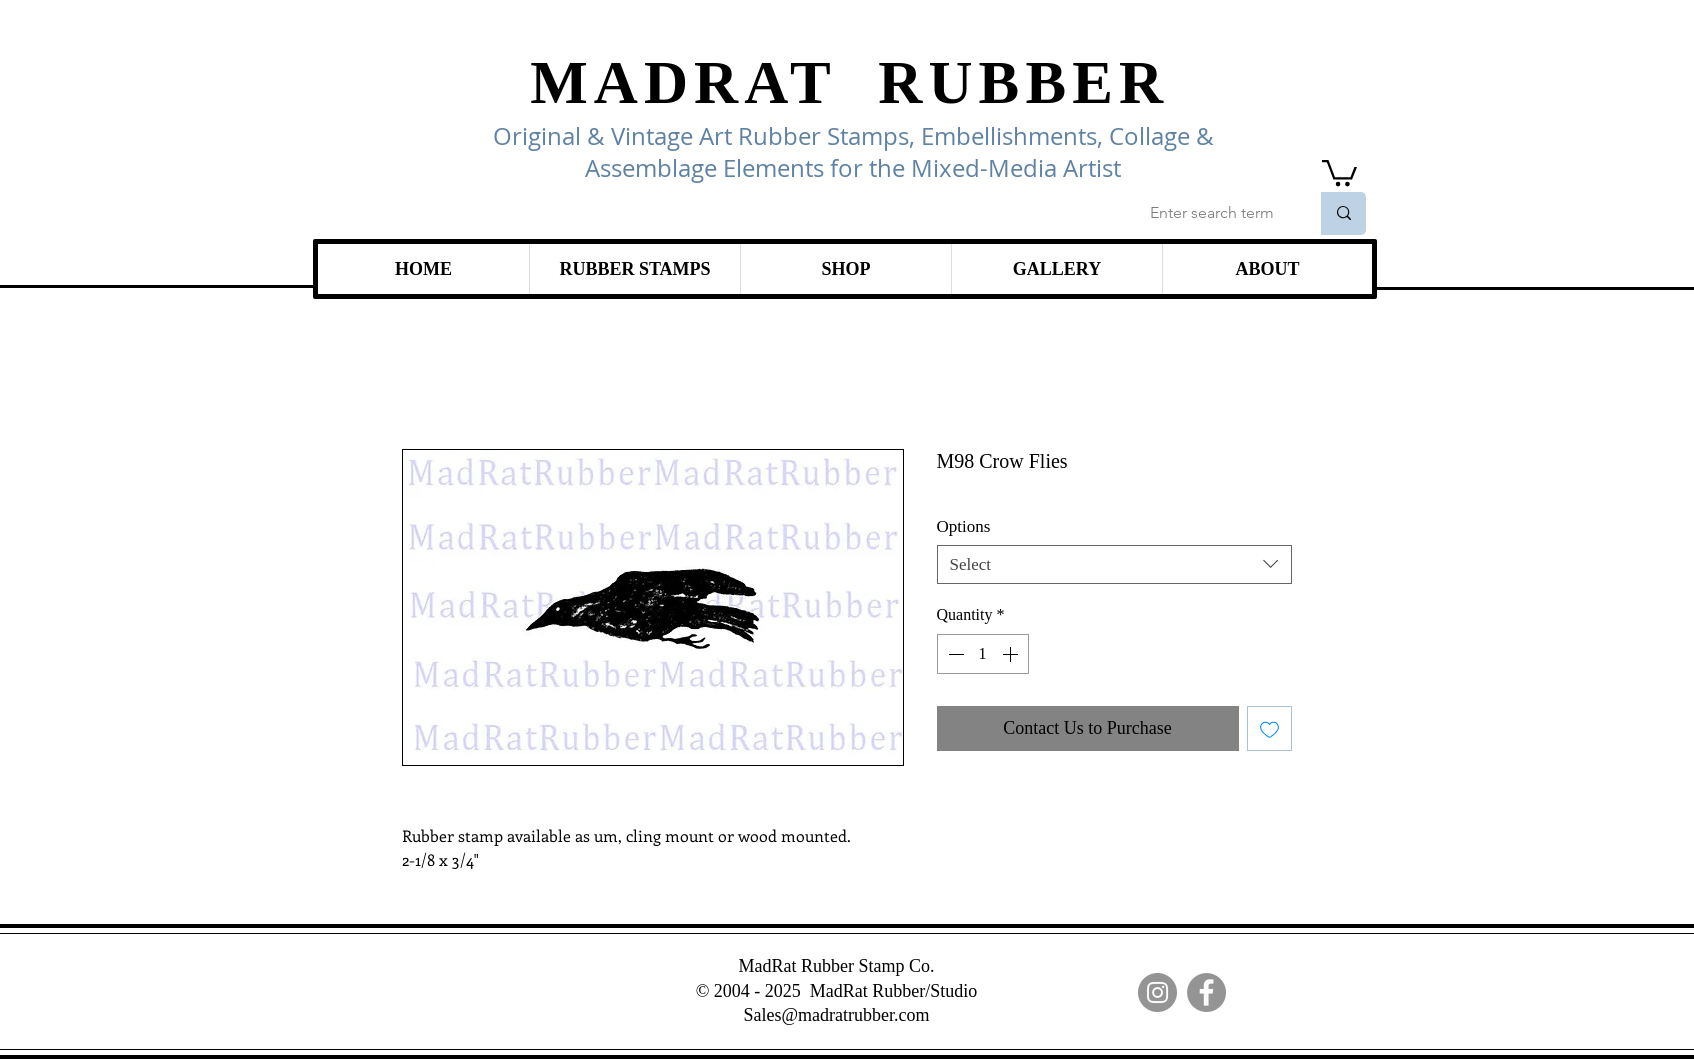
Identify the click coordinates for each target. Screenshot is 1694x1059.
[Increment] (1012, 654)
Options (964, 526)
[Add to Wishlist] (1269, 728)
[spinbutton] (983, 654)
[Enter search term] (1214, 213)
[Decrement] (954, 654)
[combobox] (1114, 564)
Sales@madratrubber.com (836, 1015)
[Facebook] (1206, 992)
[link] (1339, 171)
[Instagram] (1157, 992)
